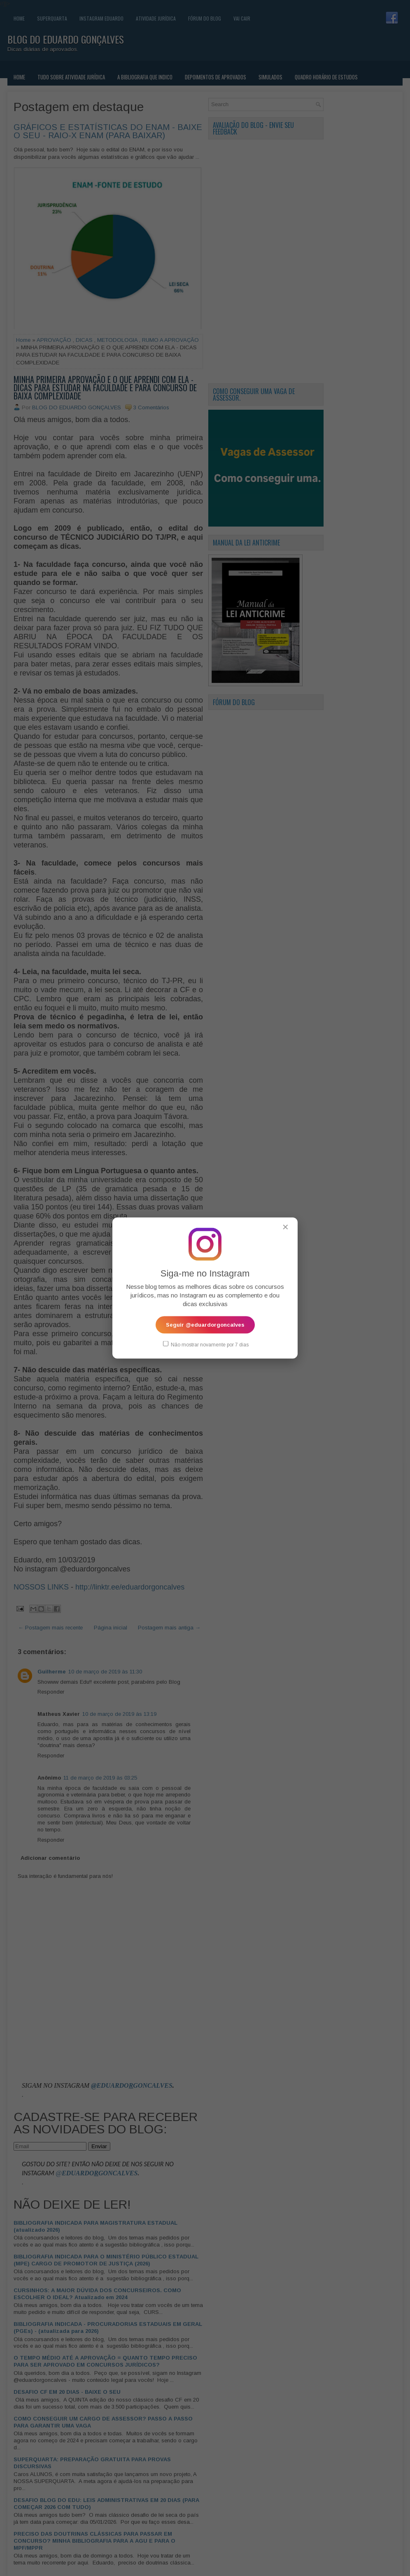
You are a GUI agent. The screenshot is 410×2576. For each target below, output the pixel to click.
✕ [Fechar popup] (285, 1227)
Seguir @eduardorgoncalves (205, 1325)
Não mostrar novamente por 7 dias (206, 1344)
